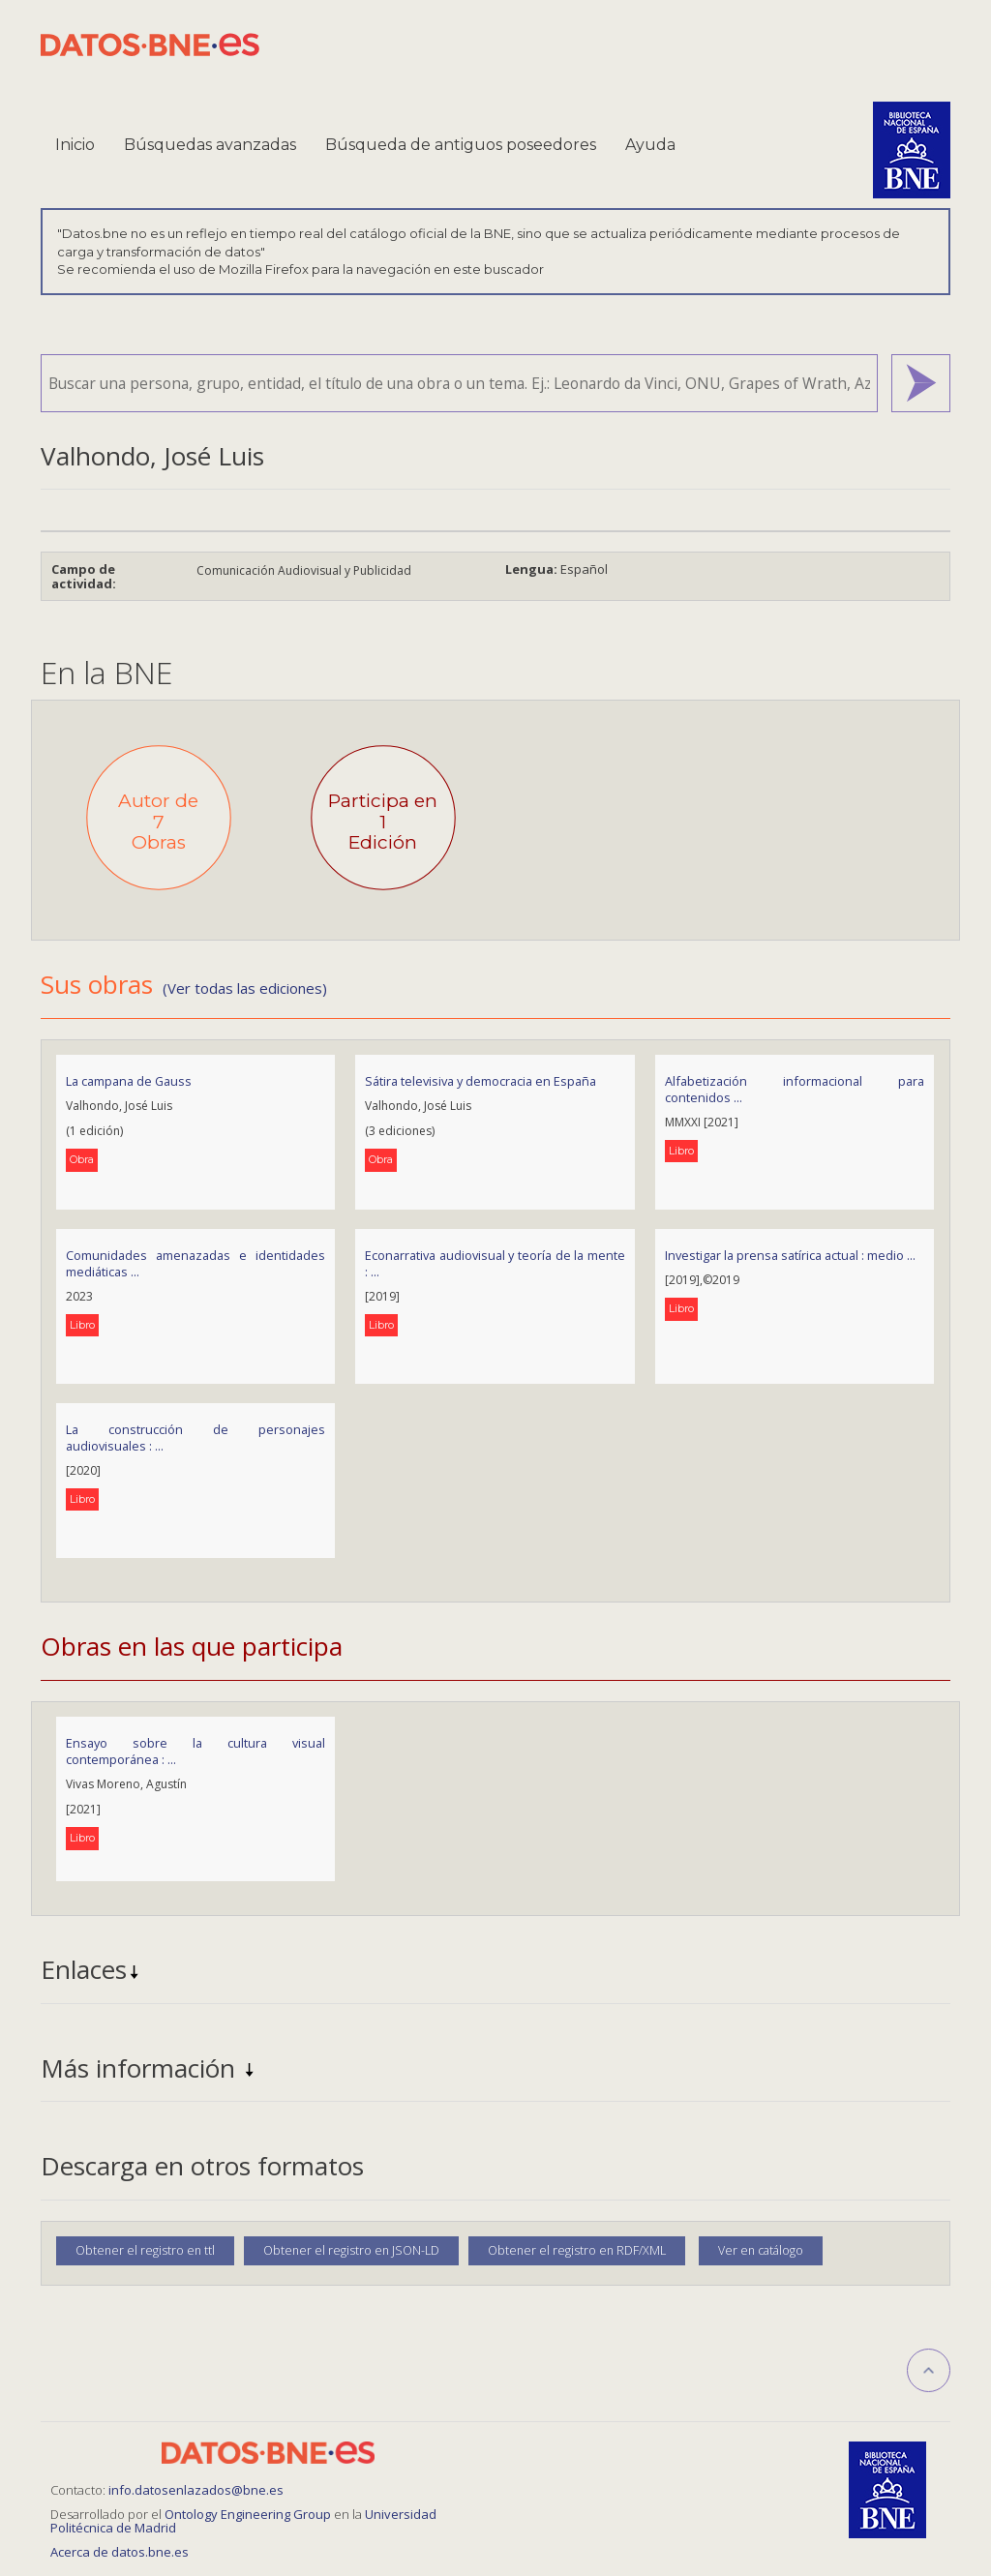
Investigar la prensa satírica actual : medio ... (790, 1255)
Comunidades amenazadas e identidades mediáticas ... (195, 1263)
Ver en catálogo (760, 2250)
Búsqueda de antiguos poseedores (460, 144)
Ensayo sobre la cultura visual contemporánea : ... (195, 1751)
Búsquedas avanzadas (210, 144)
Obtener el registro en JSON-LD (351, 2250)
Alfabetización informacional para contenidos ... (794, 1089)
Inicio (75, 144)
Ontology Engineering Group (249, 2514)
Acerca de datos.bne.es (119, 2552)
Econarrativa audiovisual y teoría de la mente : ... (494, 1263)
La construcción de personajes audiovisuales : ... (195, 1437)
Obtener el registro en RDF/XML (577, 2250)
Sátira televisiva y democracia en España (480, 1081)
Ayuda (650, 144)
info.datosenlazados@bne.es (196, 2490)
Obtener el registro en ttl (145, 2250)
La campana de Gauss (129, 1081)
